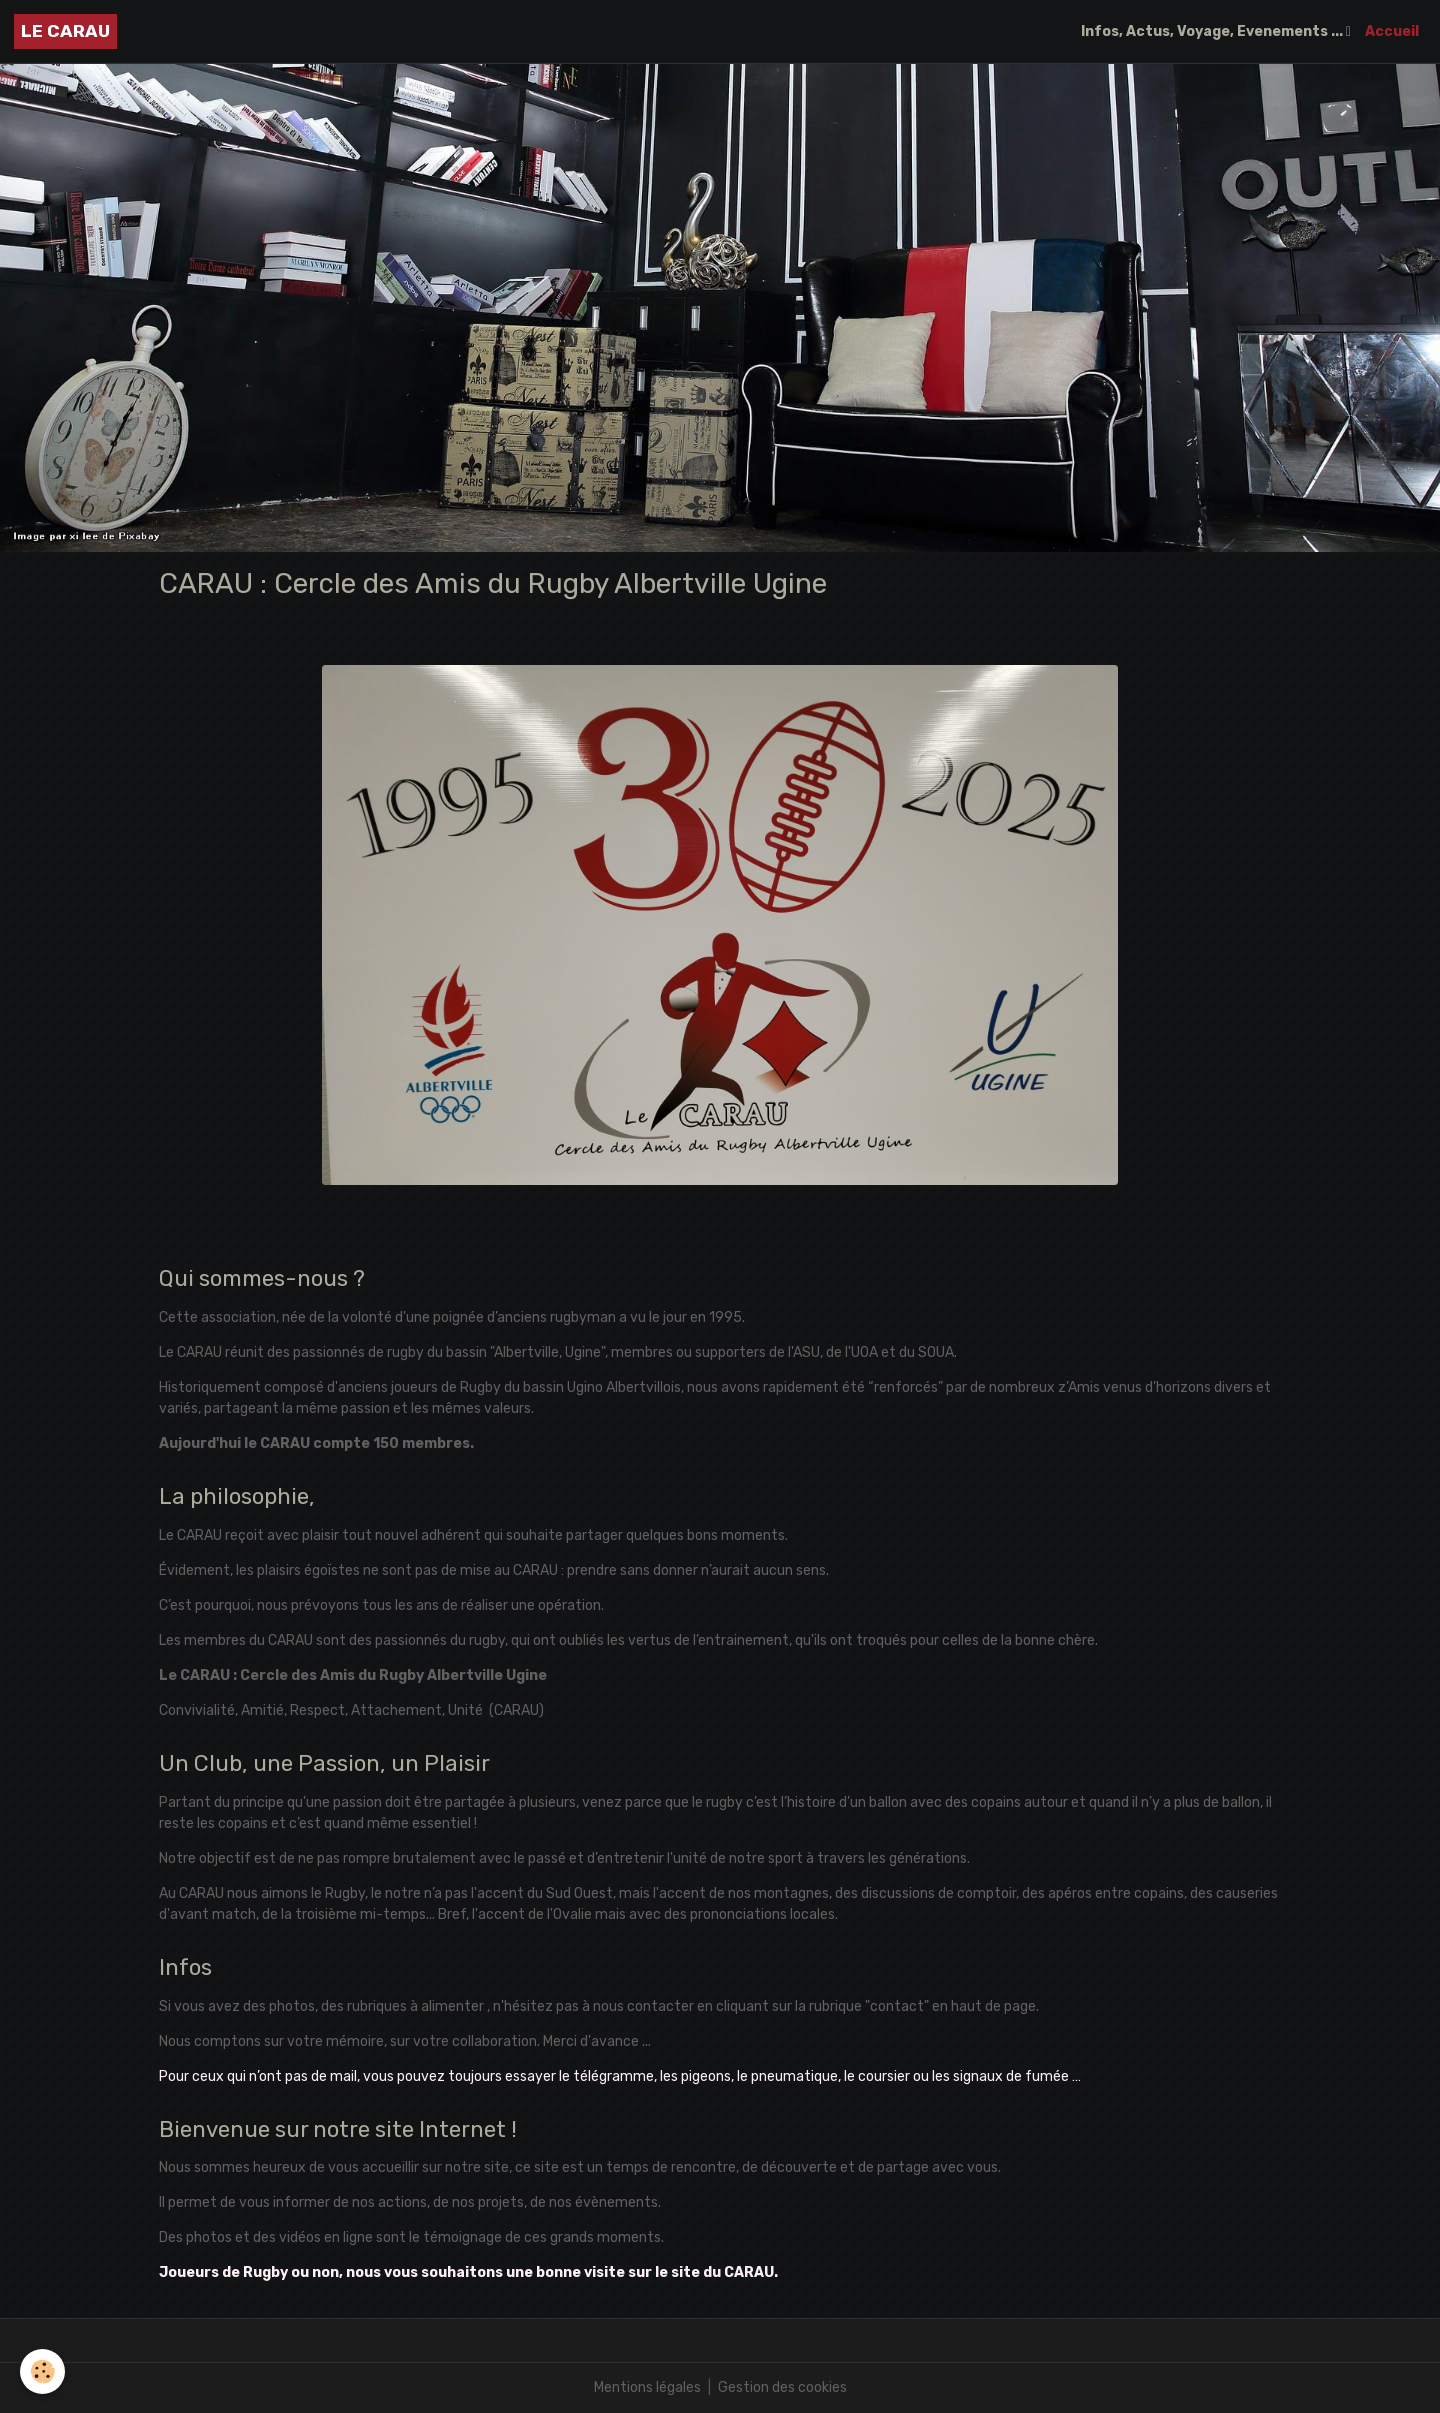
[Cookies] (42, 2371)
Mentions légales (647, 2387)
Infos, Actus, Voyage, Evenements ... (1213, 31)
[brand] (65, 31)
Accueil (1392, 31)
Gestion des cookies (782, 2387)
